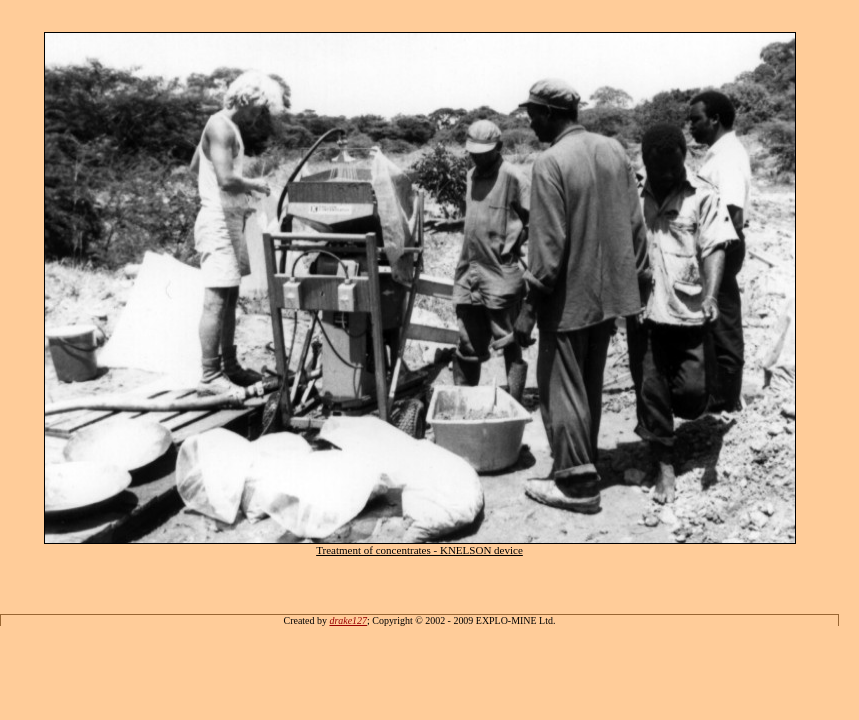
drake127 (348, 620)
